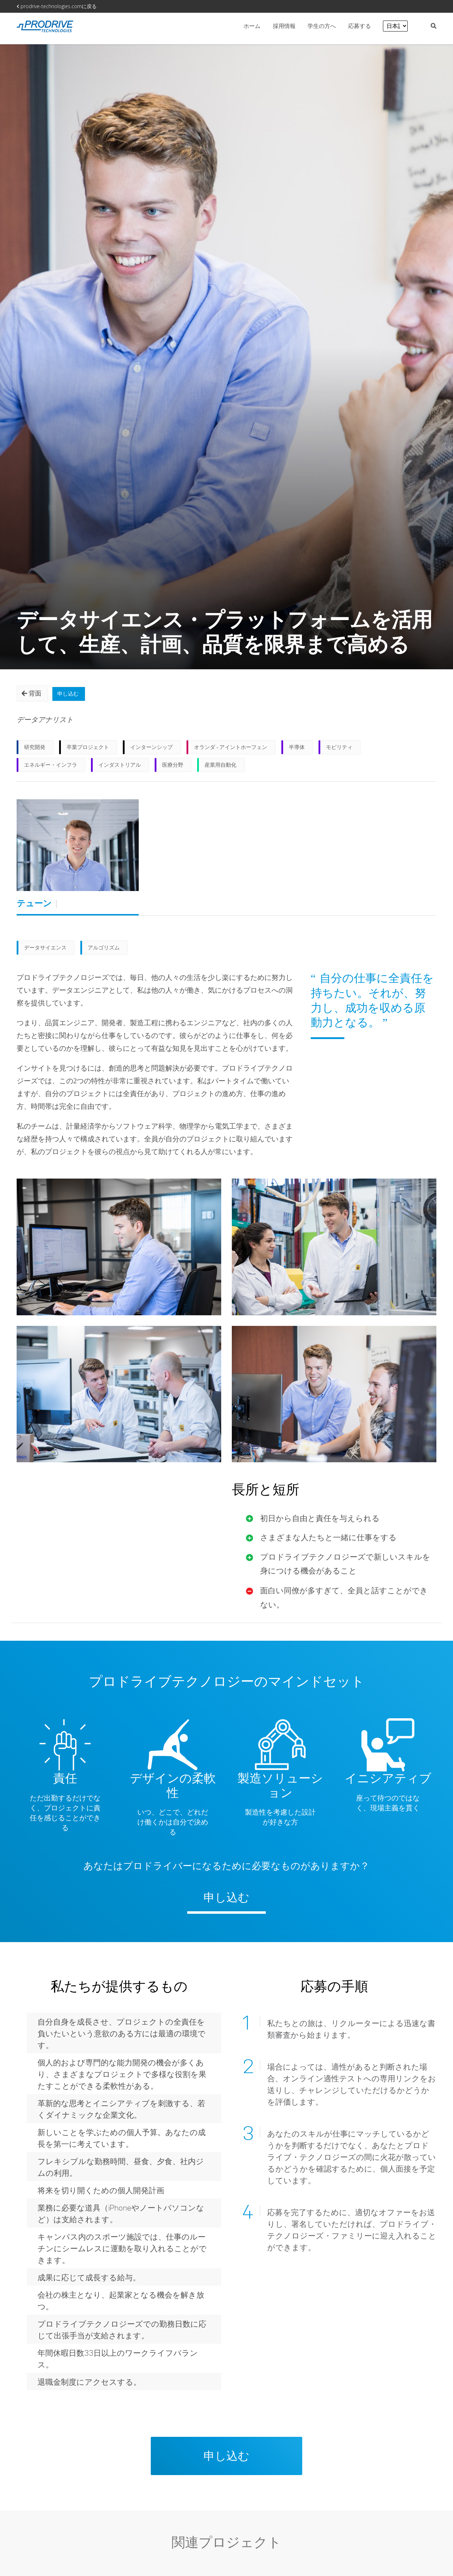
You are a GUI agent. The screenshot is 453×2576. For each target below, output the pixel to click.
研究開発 (34, 750)
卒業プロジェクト (88, 750)
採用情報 (285, 26)
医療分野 (172, 768)
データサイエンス (45, 951)
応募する (360, 26)
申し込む (73, 694)
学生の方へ (322, 26)
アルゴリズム (104, 951)
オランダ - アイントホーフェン (231, 750)
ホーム (251, 26)
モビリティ (339, 750)
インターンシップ (151, 750)
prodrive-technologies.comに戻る (57, 6)
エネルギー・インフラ (50, 768)
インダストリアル (119, 768)
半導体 (297, 750)
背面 (33, 694)
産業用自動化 (220, 768)
